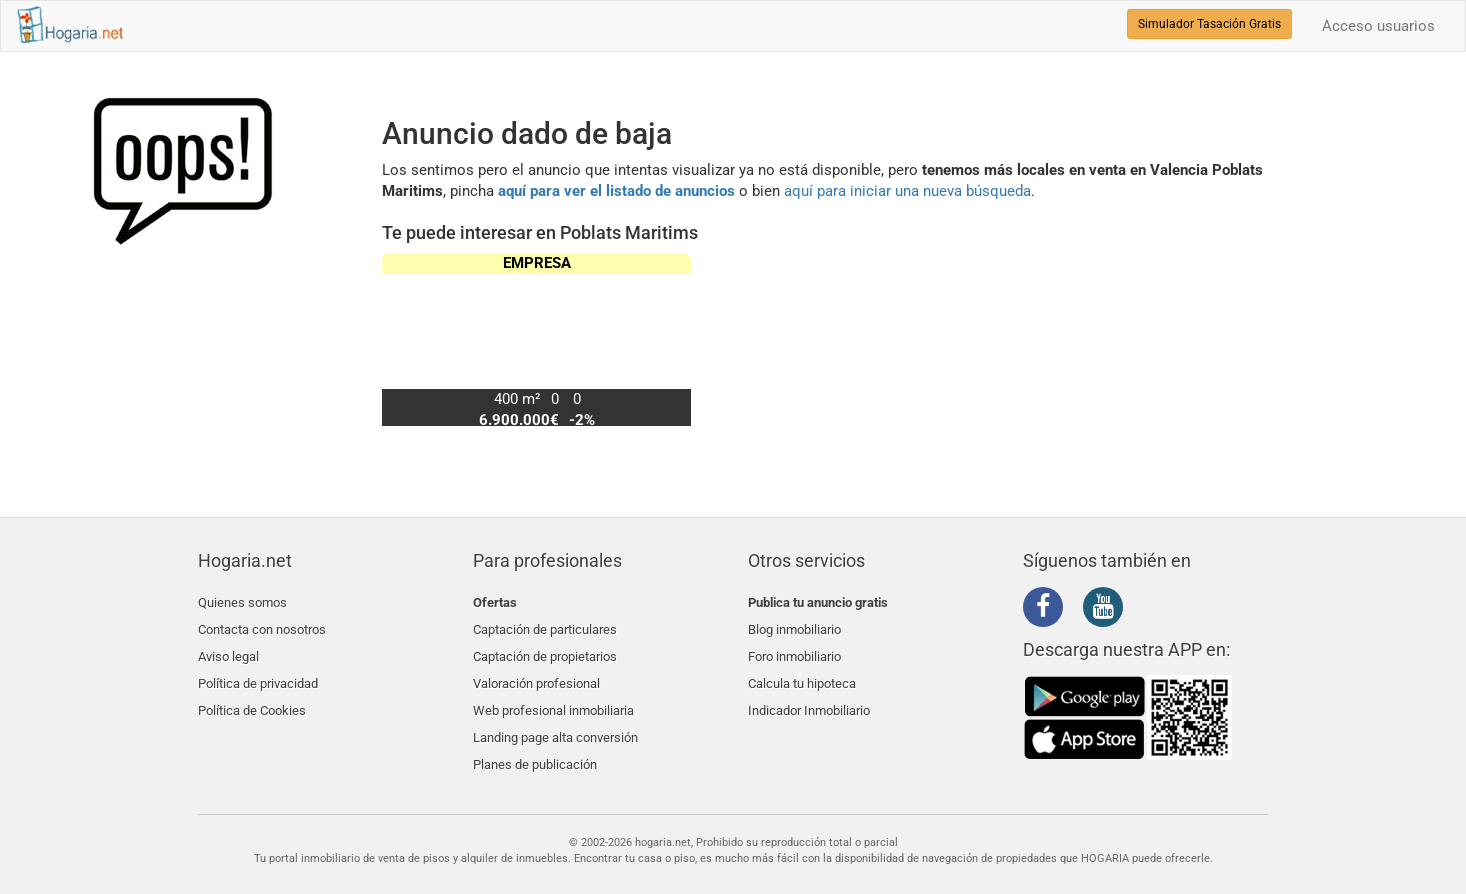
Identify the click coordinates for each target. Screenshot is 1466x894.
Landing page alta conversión (555, 720)
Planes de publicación (535, 743)
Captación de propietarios (545, 649)
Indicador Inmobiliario (809, 696)
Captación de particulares (545, 625)
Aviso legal (228, 649)
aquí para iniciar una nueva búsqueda (907, 191)
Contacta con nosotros (262, 625)
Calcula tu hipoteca (802, 672)
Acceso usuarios (1378, 26)
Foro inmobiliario (794, 649)
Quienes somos (242, 602)
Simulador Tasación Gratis (1209, 24)
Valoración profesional (536, 672)
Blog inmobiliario (794, 625)
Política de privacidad (258, 672)
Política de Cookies (252, 696)
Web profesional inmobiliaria (553, 696)
